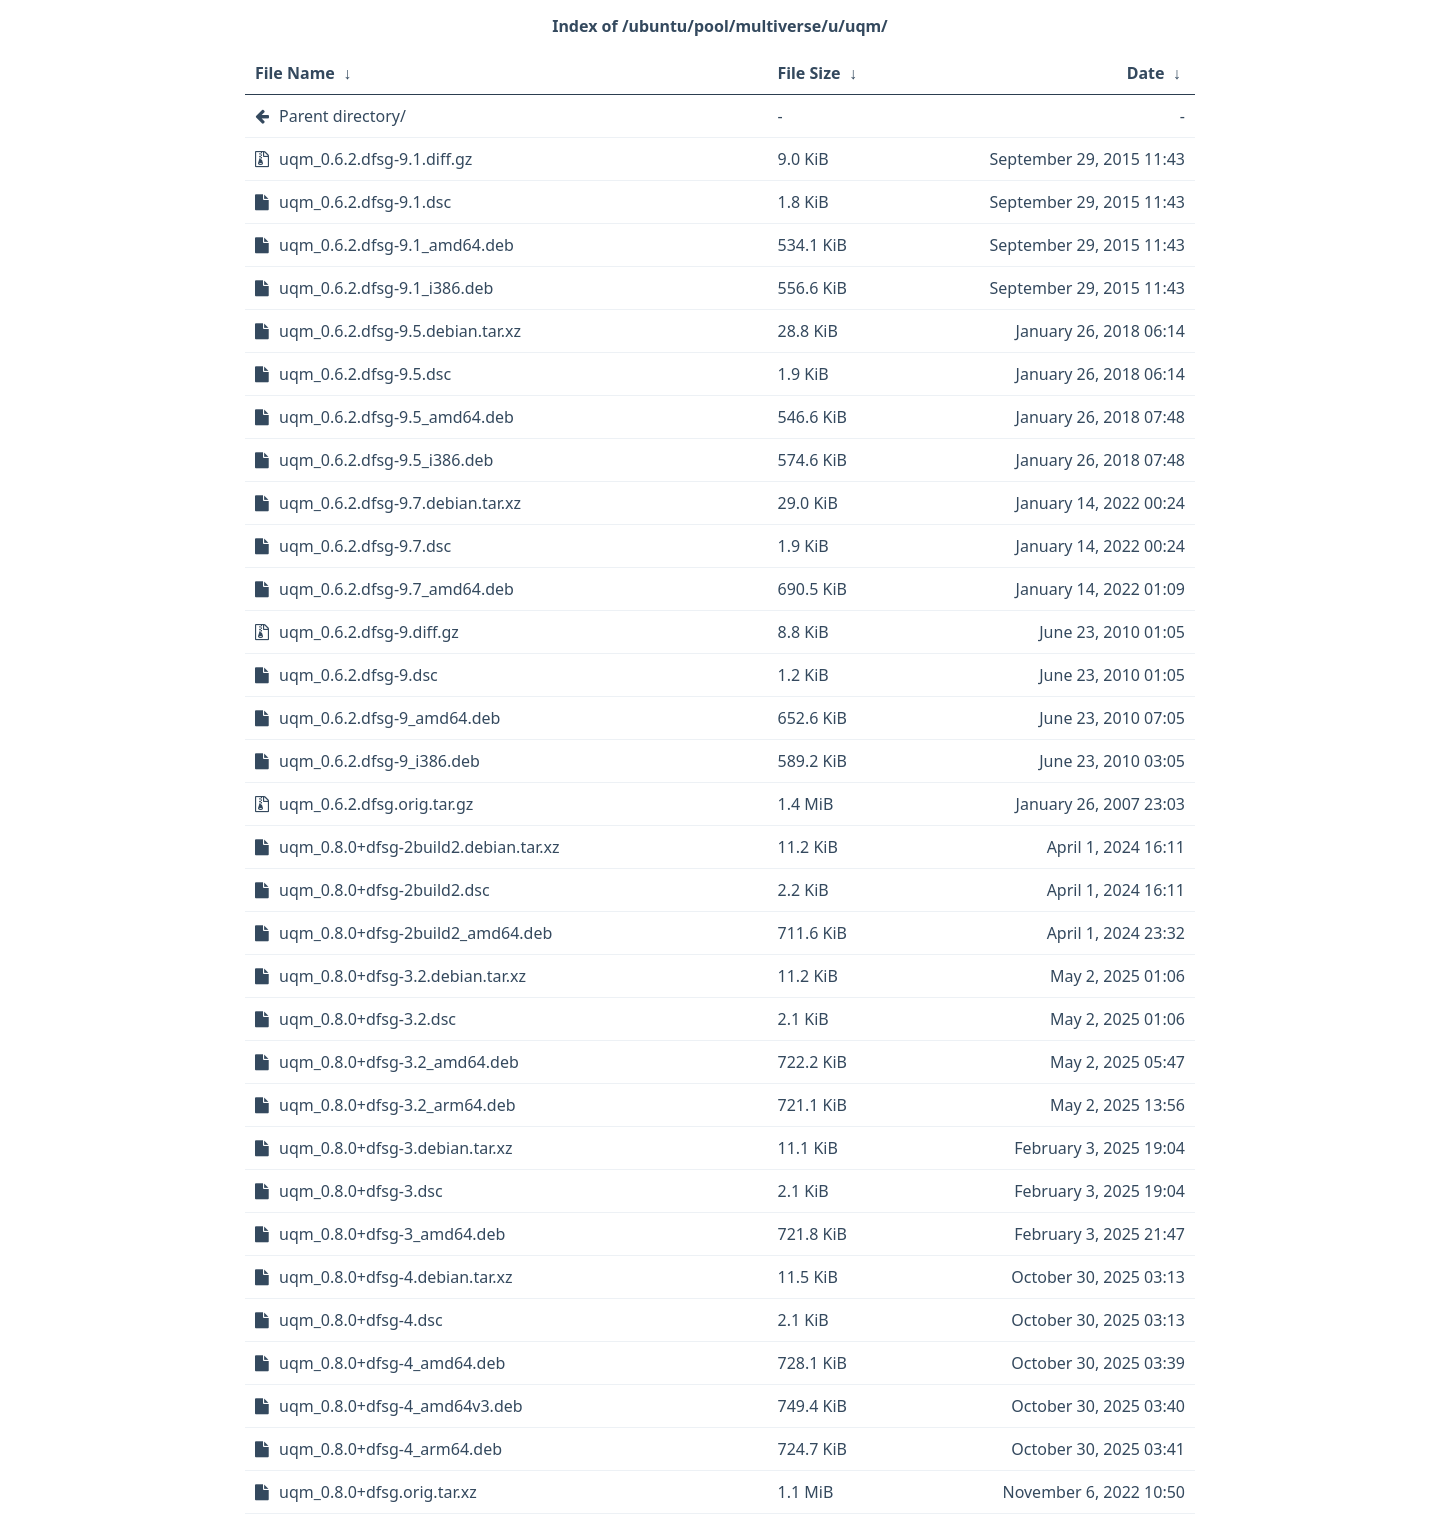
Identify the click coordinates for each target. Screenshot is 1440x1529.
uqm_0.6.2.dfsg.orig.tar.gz (376, 804)
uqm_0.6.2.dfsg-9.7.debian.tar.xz (400, 503)
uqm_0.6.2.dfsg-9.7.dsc (365, 546)
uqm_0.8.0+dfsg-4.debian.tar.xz (395, 1277)
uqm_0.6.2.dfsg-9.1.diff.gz (375, 159)
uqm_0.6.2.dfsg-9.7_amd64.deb (396, 589)
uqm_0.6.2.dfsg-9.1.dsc (365, 202)
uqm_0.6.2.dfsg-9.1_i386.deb (386, 288)
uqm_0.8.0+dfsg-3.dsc (361, 1191)
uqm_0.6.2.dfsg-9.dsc (358, 675)
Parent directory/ (342, 116)
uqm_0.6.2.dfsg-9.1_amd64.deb (396, 245)
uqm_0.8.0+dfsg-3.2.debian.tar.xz (402, 976)
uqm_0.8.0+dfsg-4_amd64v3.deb (401, 1406)
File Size (809, 73)
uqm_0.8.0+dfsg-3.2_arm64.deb (397, 1105)
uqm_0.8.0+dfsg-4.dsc (361, 1320)
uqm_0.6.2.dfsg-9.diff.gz (369, 632)
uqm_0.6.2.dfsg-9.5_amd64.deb (396, 417)
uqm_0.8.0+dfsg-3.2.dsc (367, 1019)
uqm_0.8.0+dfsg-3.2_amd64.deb (399, 1062)
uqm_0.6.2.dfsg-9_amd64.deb (389, 718)
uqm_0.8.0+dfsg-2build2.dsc (384, 890)
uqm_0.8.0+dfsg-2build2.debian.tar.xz (419, 847)
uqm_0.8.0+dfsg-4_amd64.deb (392, 1363)
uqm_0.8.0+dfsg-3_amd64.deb (392, 1234)
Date (1146, 73)
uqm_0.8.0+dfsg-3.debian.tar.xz (395, 1148)
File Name (295, 73)
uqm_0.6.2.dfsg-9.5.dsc (365, 374)
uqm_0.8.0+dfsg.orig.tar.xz (378, 1492)
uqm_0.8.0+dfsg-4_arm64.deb (390, 1449)
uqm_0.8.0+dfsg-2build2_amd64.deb (415, 933)
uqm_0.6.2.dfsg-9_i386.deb (379, 761)
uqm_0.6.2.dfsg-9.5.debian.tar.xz (400, 331)
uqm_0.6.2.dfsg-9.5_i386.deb (386, 460)
